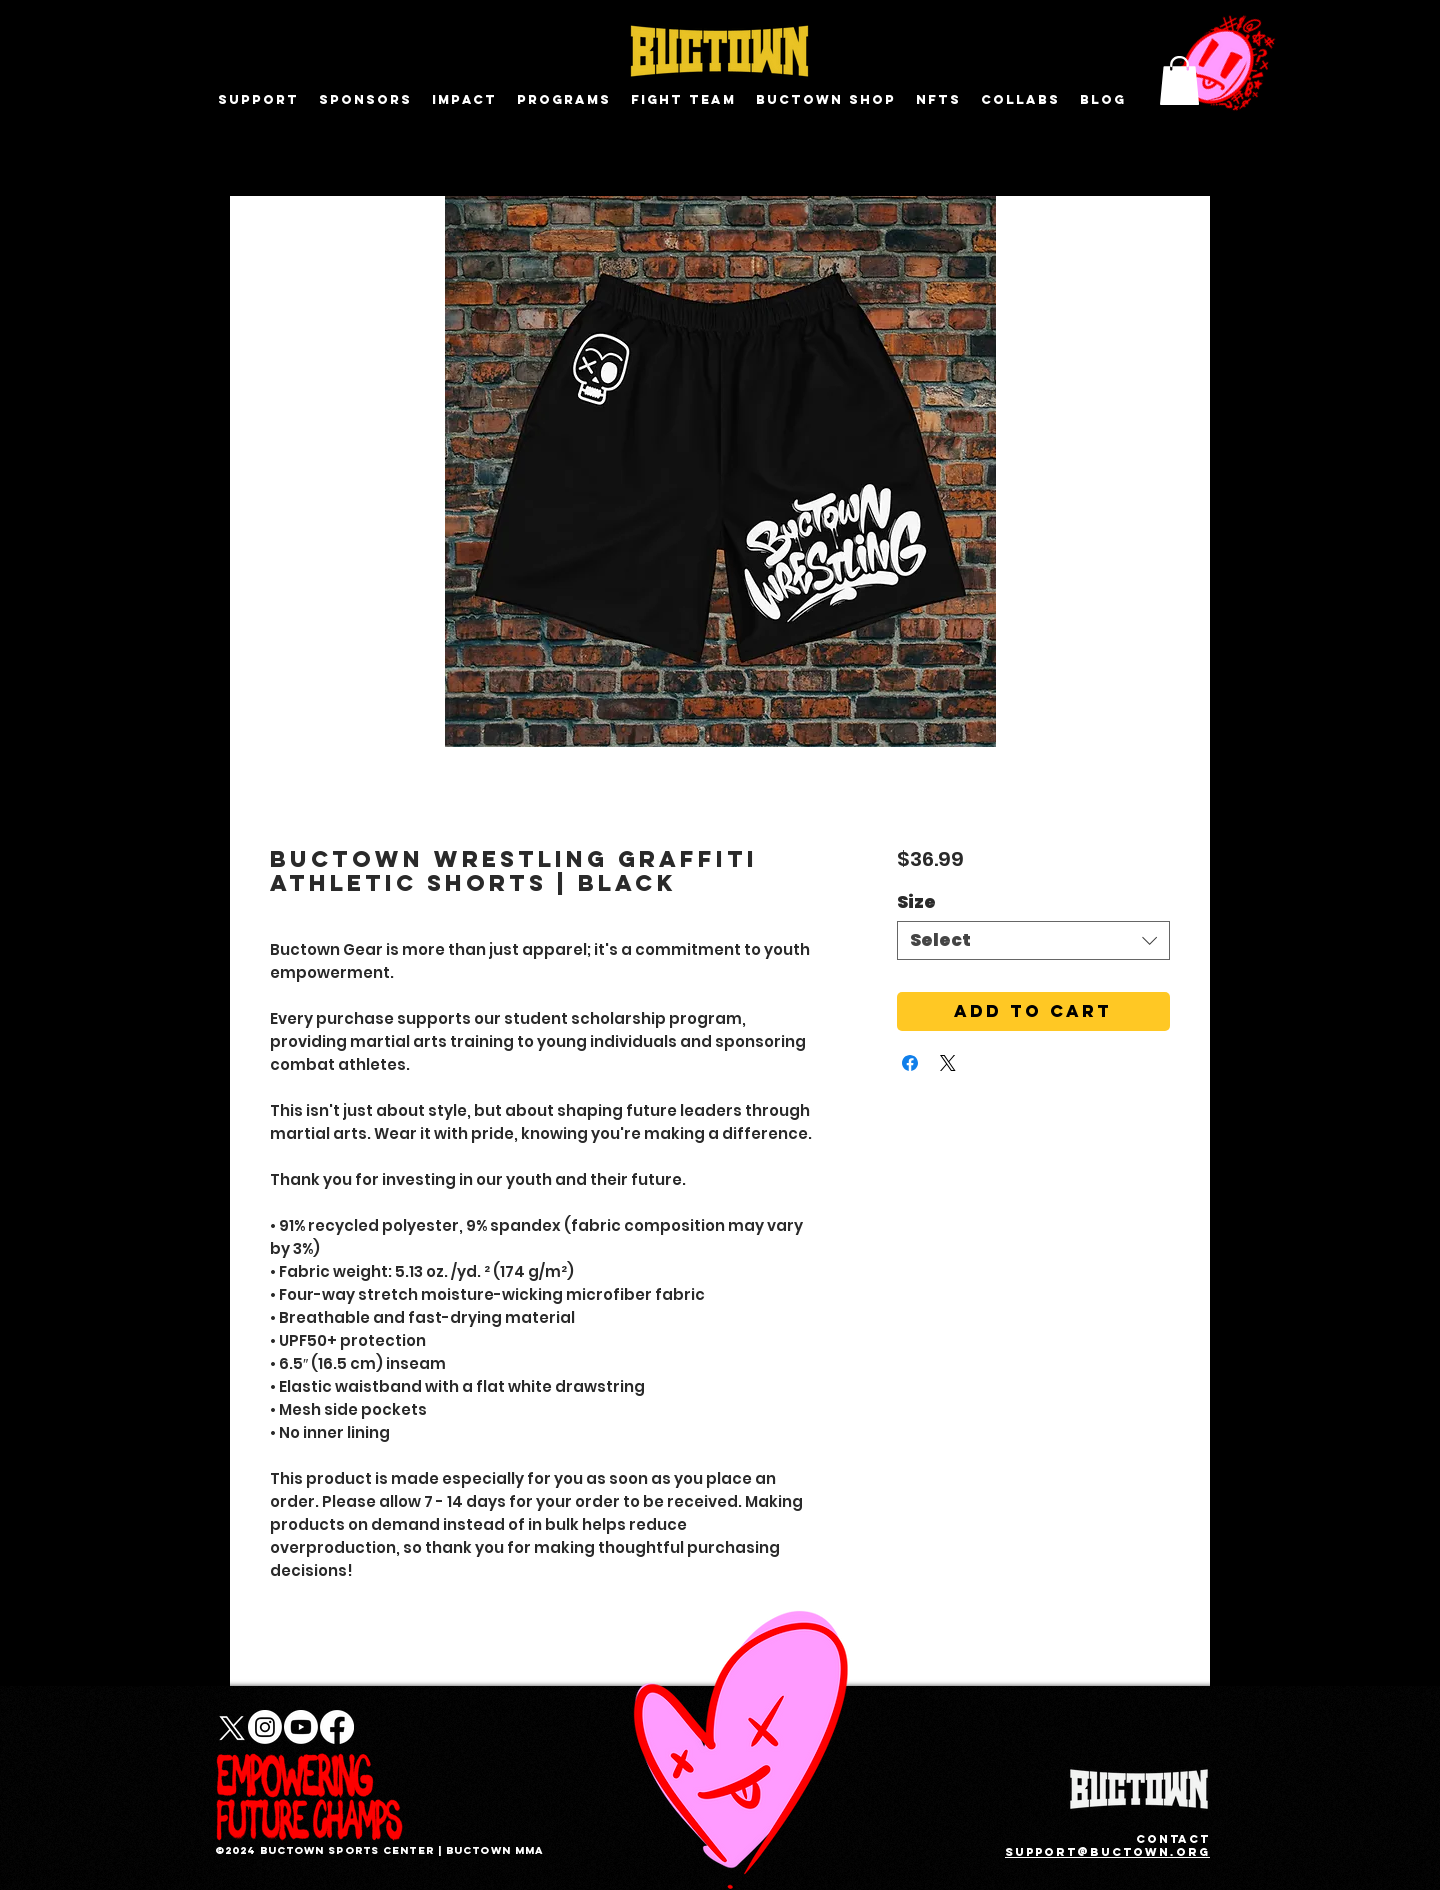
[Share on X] (948, 1063)
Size (916, 902)
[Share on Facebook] (910, 1063)
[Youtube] (301, 1727)
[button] (1179, 80)
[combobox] (1033, 940)
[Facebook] (337, 1727)
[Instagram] (265, 1727)
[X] (229, 1727)
